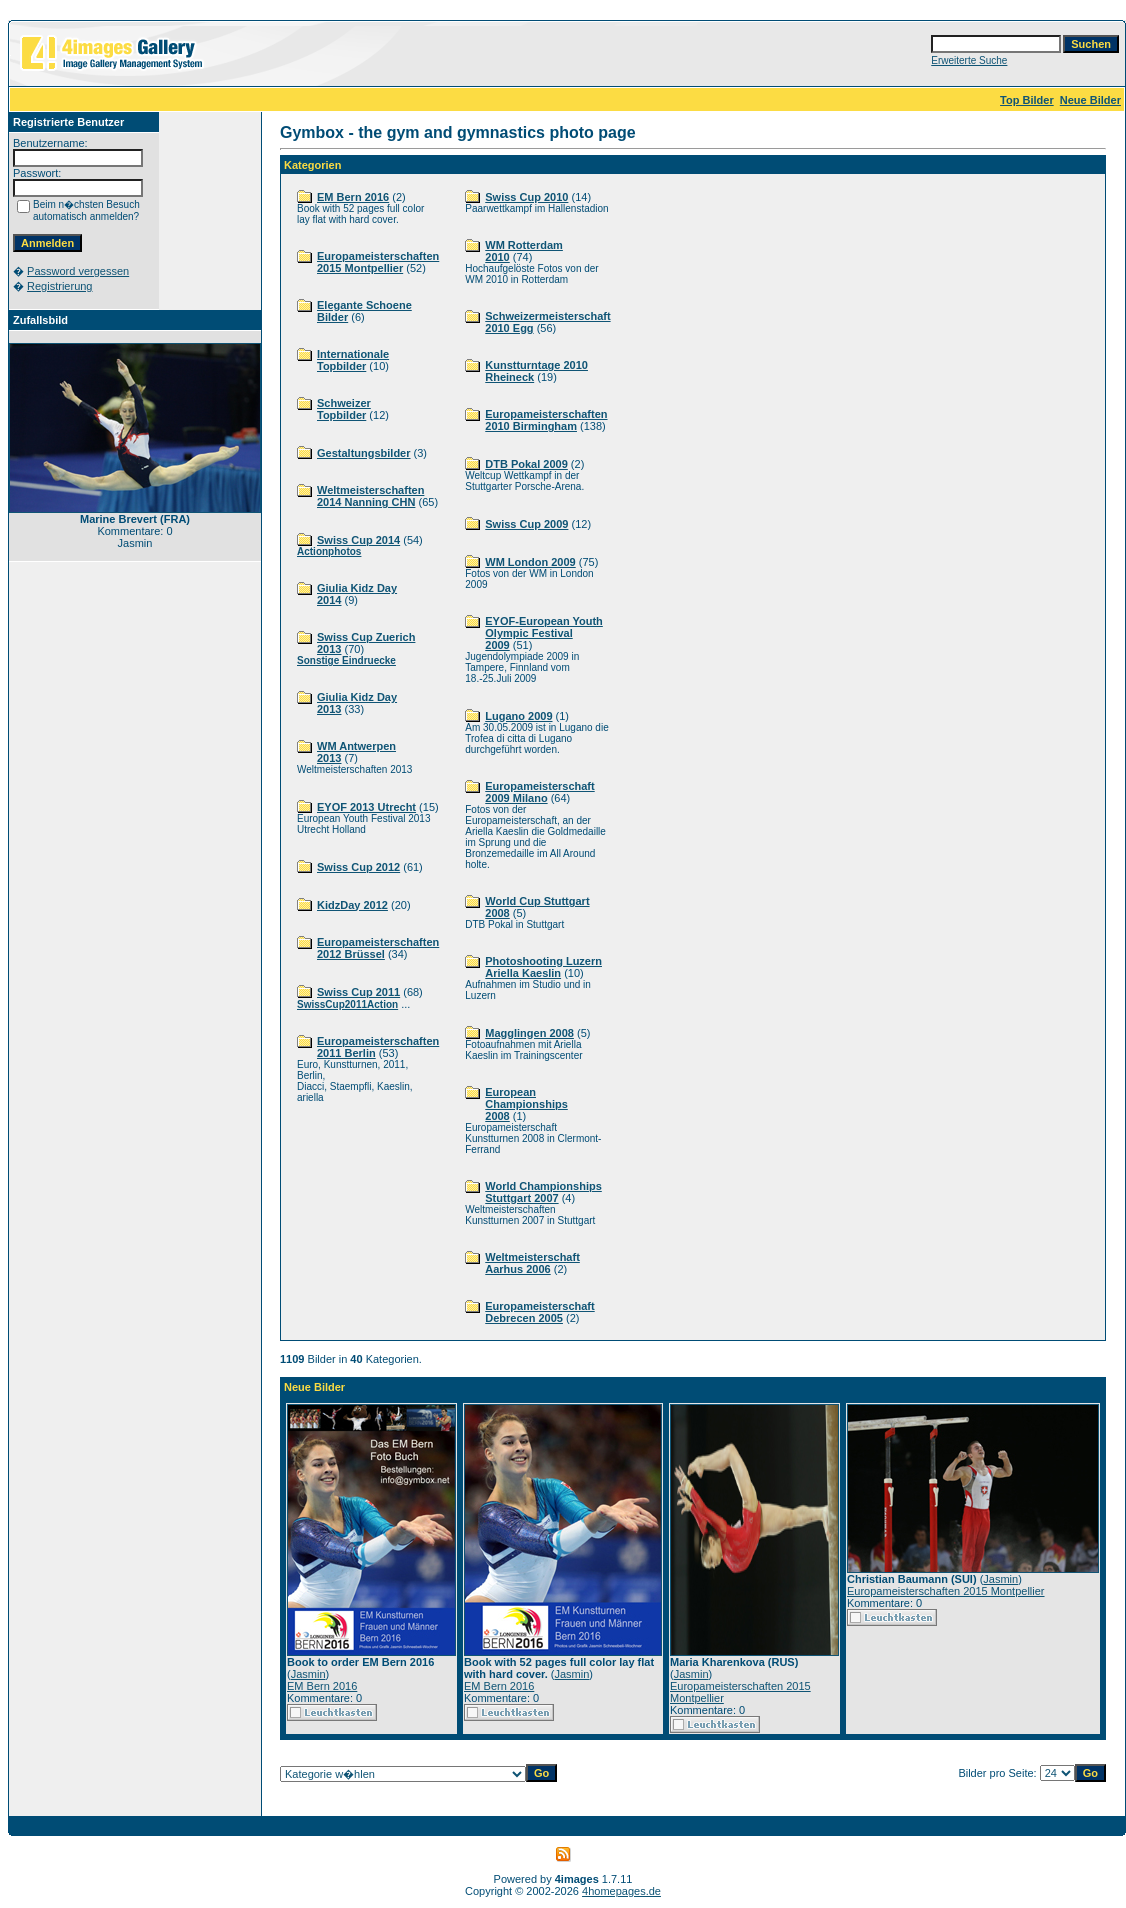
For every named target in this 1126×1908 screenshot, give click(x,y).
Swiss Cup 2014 (358, 540)
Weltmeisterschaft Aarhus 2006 (532, 1263)
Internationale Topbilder (353, 360)
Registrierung (59, 286)
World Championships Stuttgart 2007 (543, 1192)
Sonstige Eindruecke (346, 660)
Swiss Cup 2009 (526, 524)
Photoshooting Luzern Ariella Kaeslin (543, 967)
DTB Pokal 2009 (526, 464)
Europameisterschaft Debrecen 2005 (539, 1312)
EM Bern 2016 (353, 197)
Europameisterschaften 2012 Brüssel (378, 948)
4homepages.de (621, 1891)
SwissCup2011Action (347, 1004)
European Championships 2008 (526, 1104)
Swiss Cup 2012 (358, 867)
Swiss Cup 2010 (526, 197)
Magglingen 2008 (529, 1033)
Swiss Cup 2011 (358, 992)
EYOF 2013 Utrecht (366, 807)
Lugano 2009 (518, 716)
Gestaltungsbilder (364, 453)
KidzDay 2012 (352, 905)
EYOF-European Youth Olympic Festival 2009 (544, 633)
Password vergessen (78, 271)
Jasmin (308, 1674)
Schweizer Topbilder (344, 409)
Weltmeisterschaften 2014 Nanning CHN (370, 496)
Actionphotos (329, 551)
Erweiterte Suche (969, 60)
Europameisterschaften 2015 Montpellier (378, 262)
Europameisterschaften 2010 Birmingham (546, 420)
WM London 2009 (530, 562)
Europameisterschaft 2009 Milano (539, 792)
